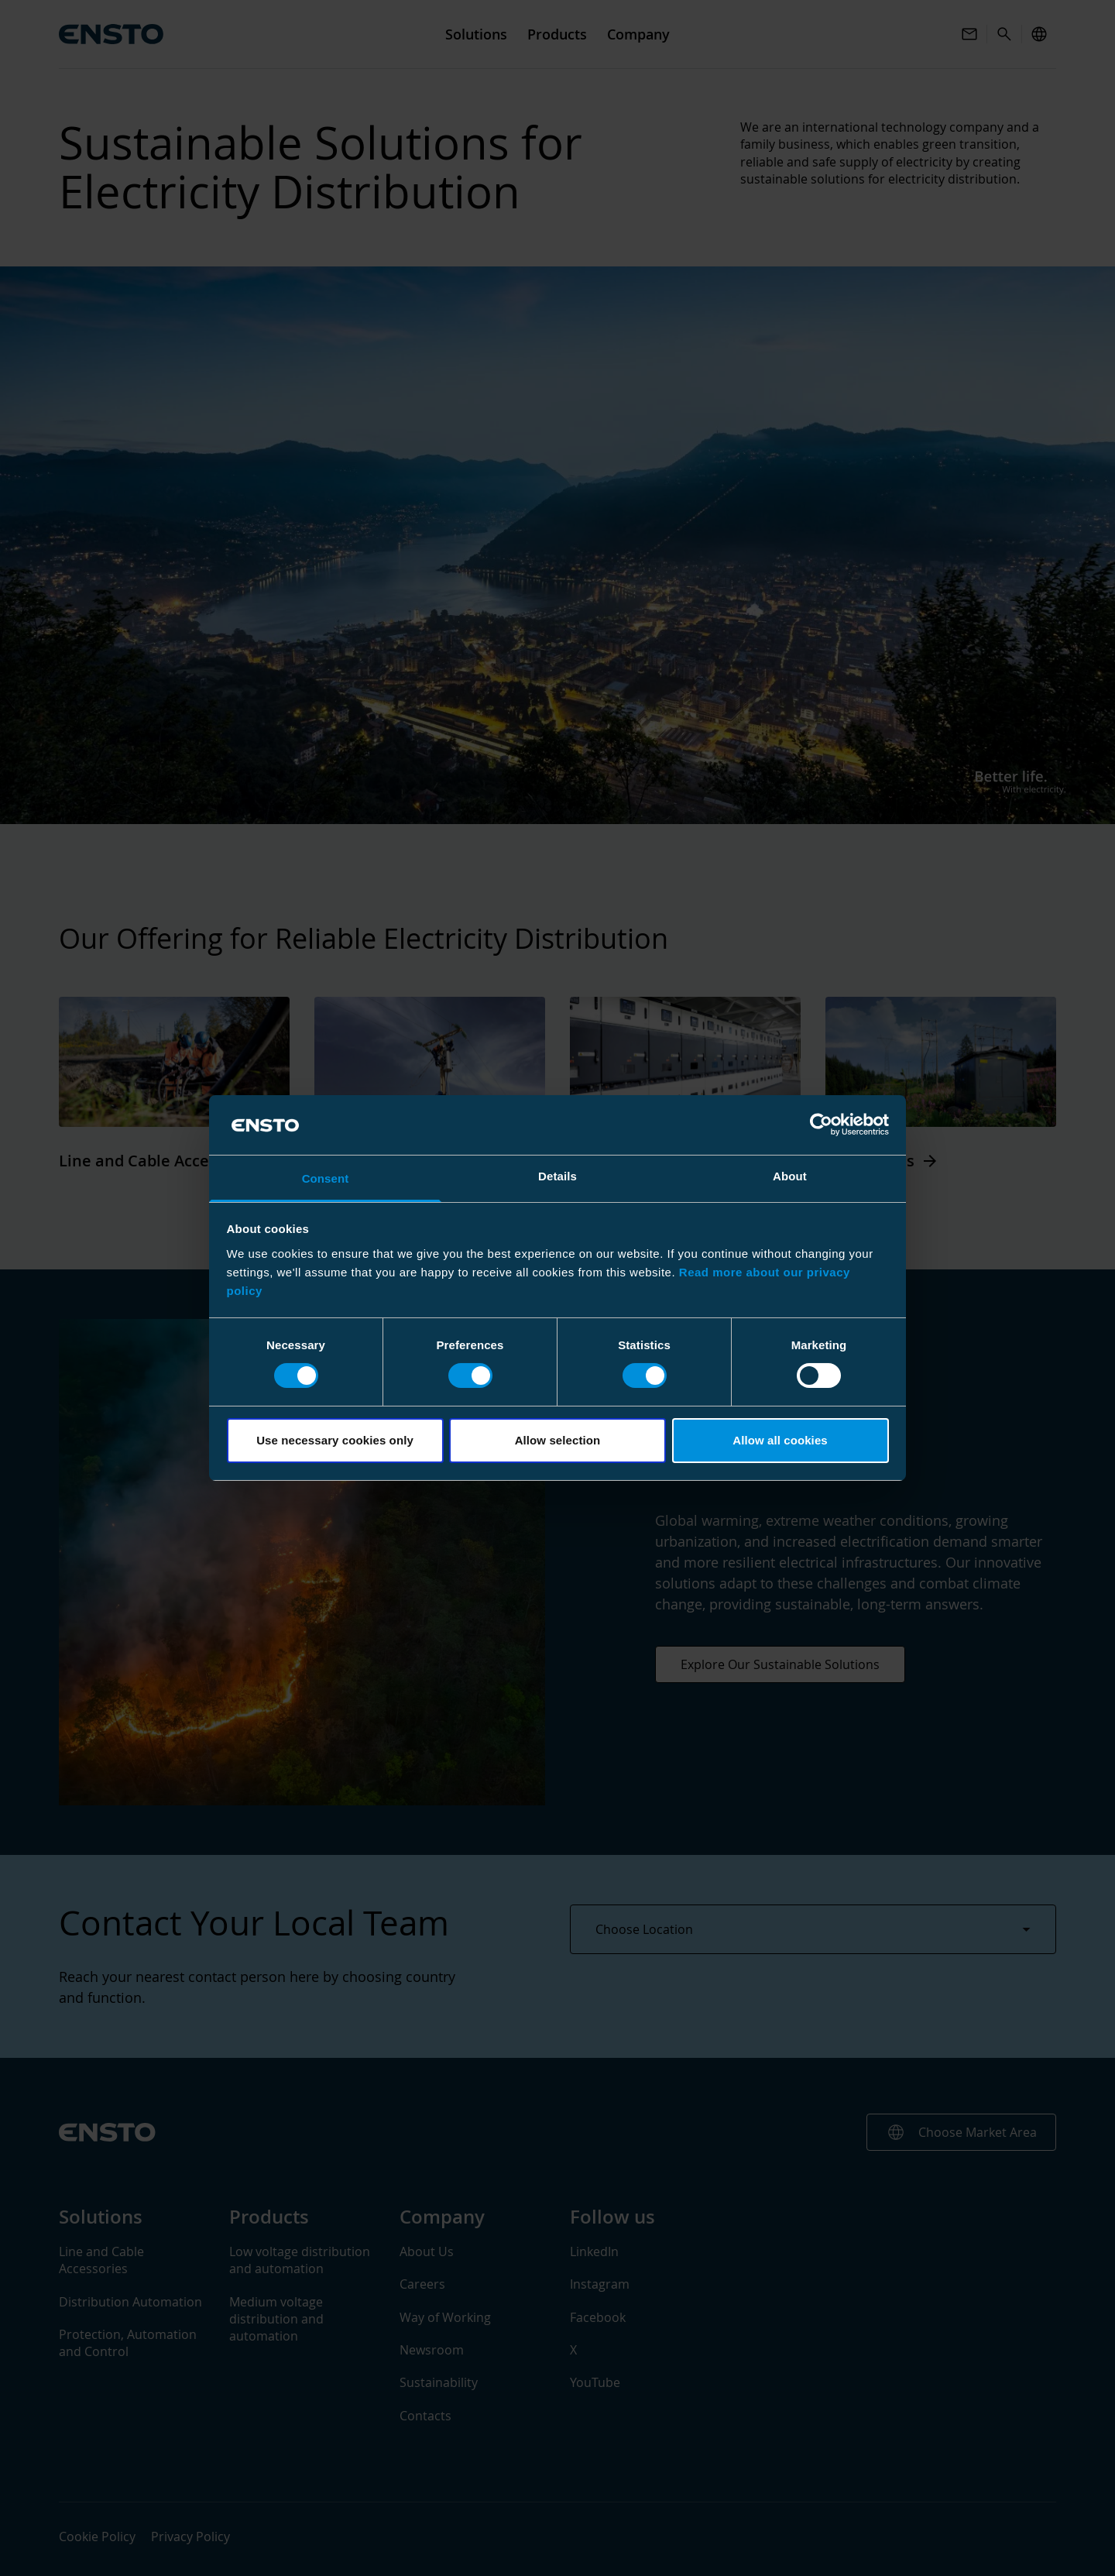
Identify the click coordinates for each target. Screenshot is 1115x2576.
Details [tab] (557, 1176)
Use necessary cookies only (334, 1440)
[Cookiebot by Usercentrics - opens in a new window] (821, 1124)
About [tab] (790, 1176)
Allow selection (558, 1440)
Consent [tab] (325, 1178)
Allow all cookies (780, 1440)
